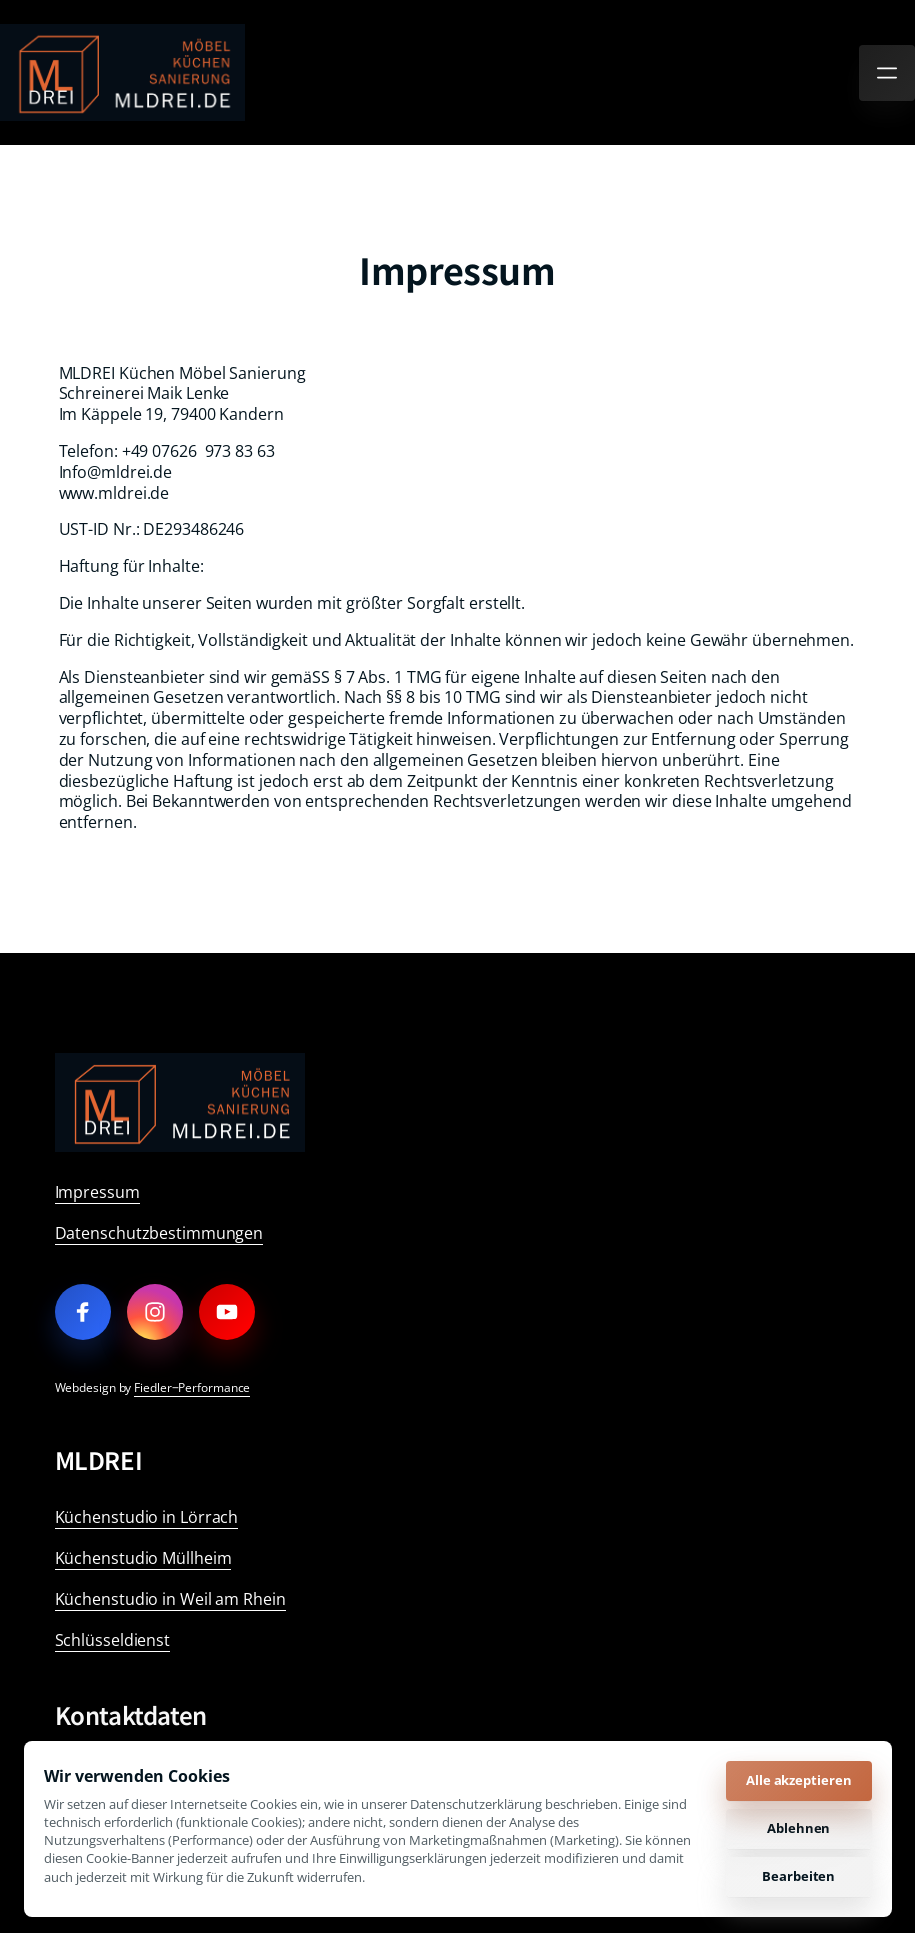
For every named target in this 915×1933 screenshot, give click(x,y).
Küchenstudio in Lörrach (147, 1517)
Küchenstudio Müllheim (143, 1558)
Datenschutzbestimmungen (159, 1233)
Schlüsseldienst (113, 1640)
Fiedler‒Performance (192, 1387)
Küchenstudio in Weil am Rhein (170, 1599)
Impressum (97, 1192)
